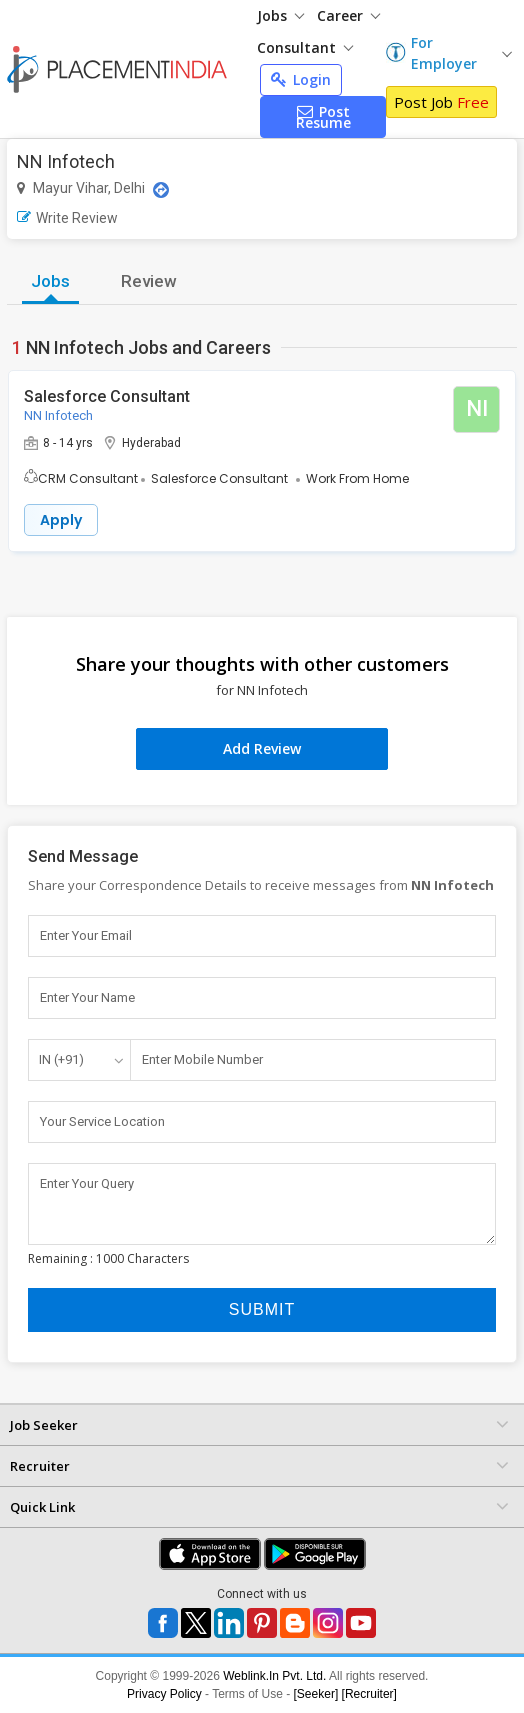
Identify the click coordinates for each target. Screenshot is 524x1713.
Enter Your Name (87, 997)
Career (348, 15)
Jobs (280, 15)
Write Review (67, 218)
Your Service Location (102, 1121)
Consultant (305, 47)
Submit (262, 1309)
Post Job (441, 102)
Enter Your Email (86, 935)
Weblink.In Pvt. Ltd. (274, 1676)
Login (301, 79)
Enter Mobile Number (202, 1059)
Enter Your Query (87, 1183)
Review (149, 281)
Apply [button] (61, 520)
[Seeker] (316, 1694)
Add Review (262, 748)
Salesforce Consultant (107, 396)
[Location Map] (161, 190)
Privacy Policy (164, 1694)
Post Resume (323, 117)
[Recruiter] (369, 1694)
